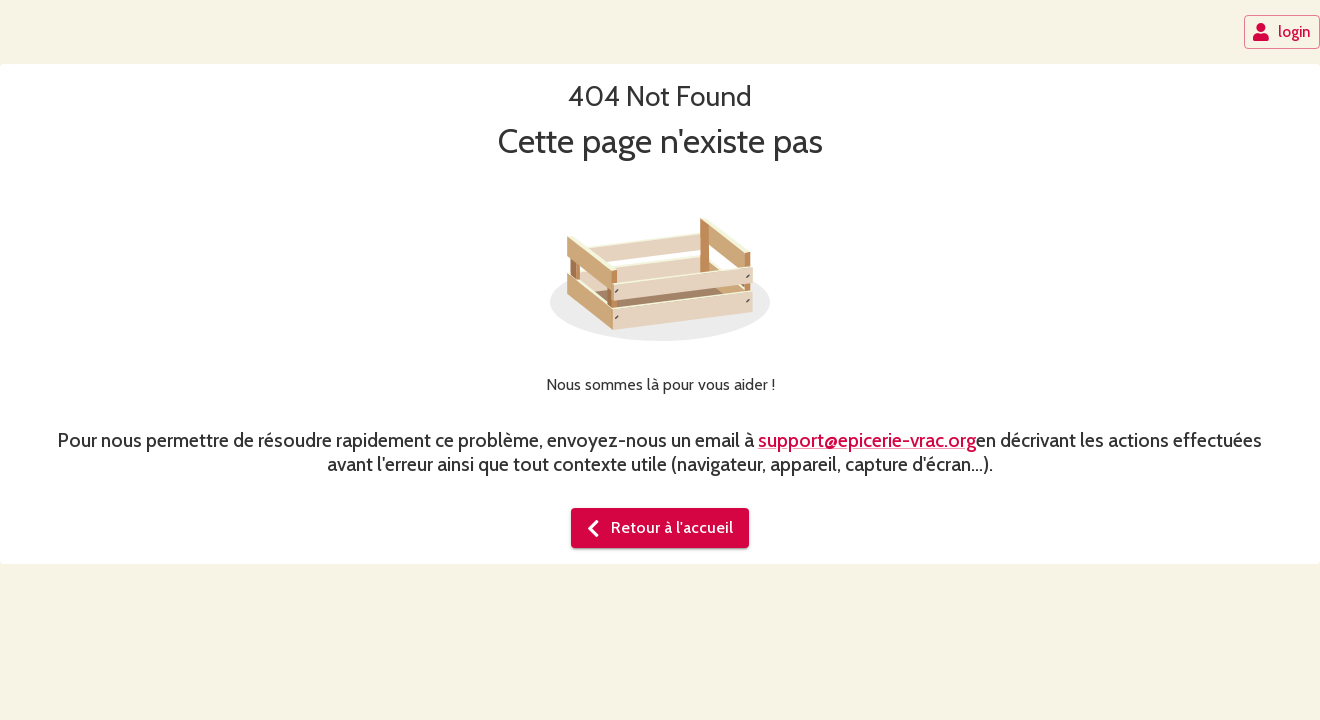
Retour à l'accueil (658, 528)
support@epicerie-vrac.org (867, 440)
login (1281, 32)
